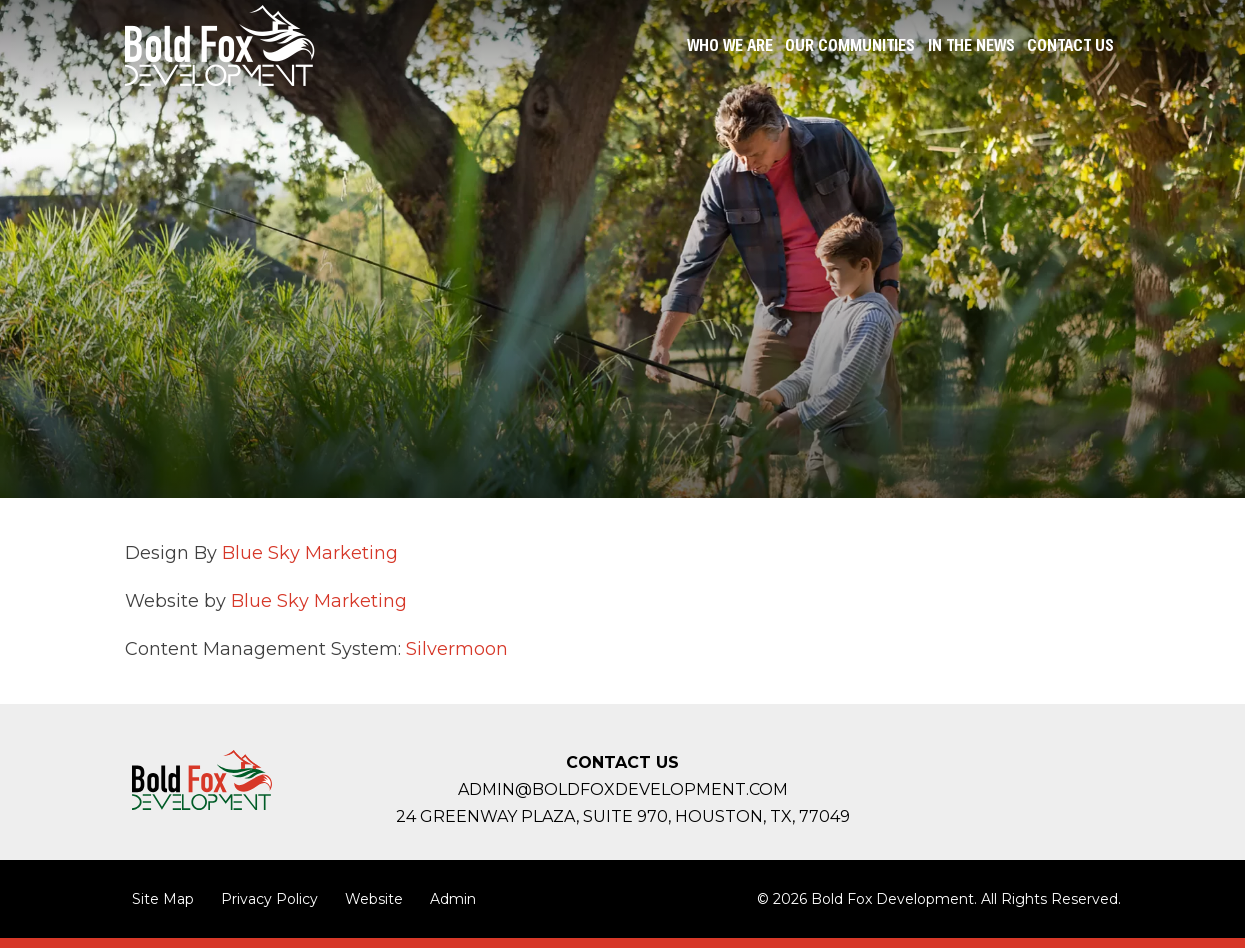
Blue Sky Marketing (312, 553)
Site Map (163, 899)
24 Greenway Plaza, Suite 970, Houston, (623, 816)
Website (374, 899)
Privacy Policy (269, 899)
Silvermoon (457, 649)
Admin (453, 899)
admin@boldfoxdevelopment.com (623, 789)
